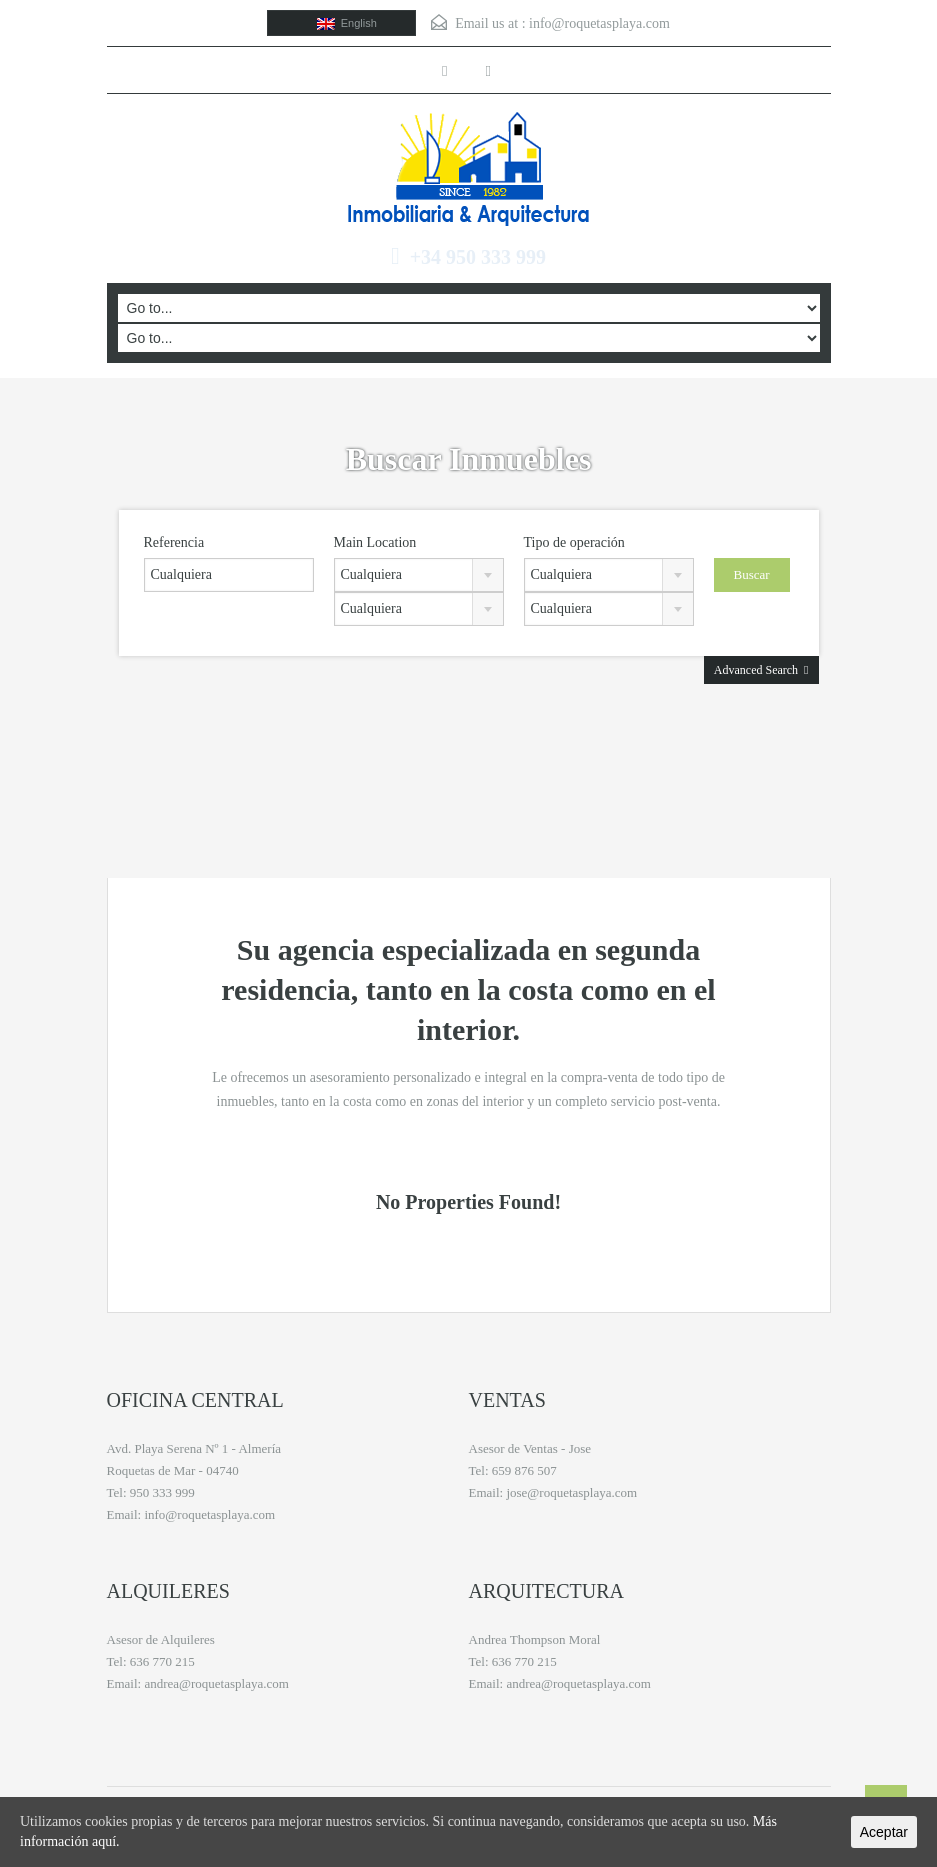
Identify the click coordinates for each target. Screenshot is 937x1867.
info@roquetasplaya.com (599, 23)
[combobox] (419, 575)
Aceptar (884, 1832)
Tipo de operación (574, 542)
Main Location (375, 542)
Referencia (174, 542)
